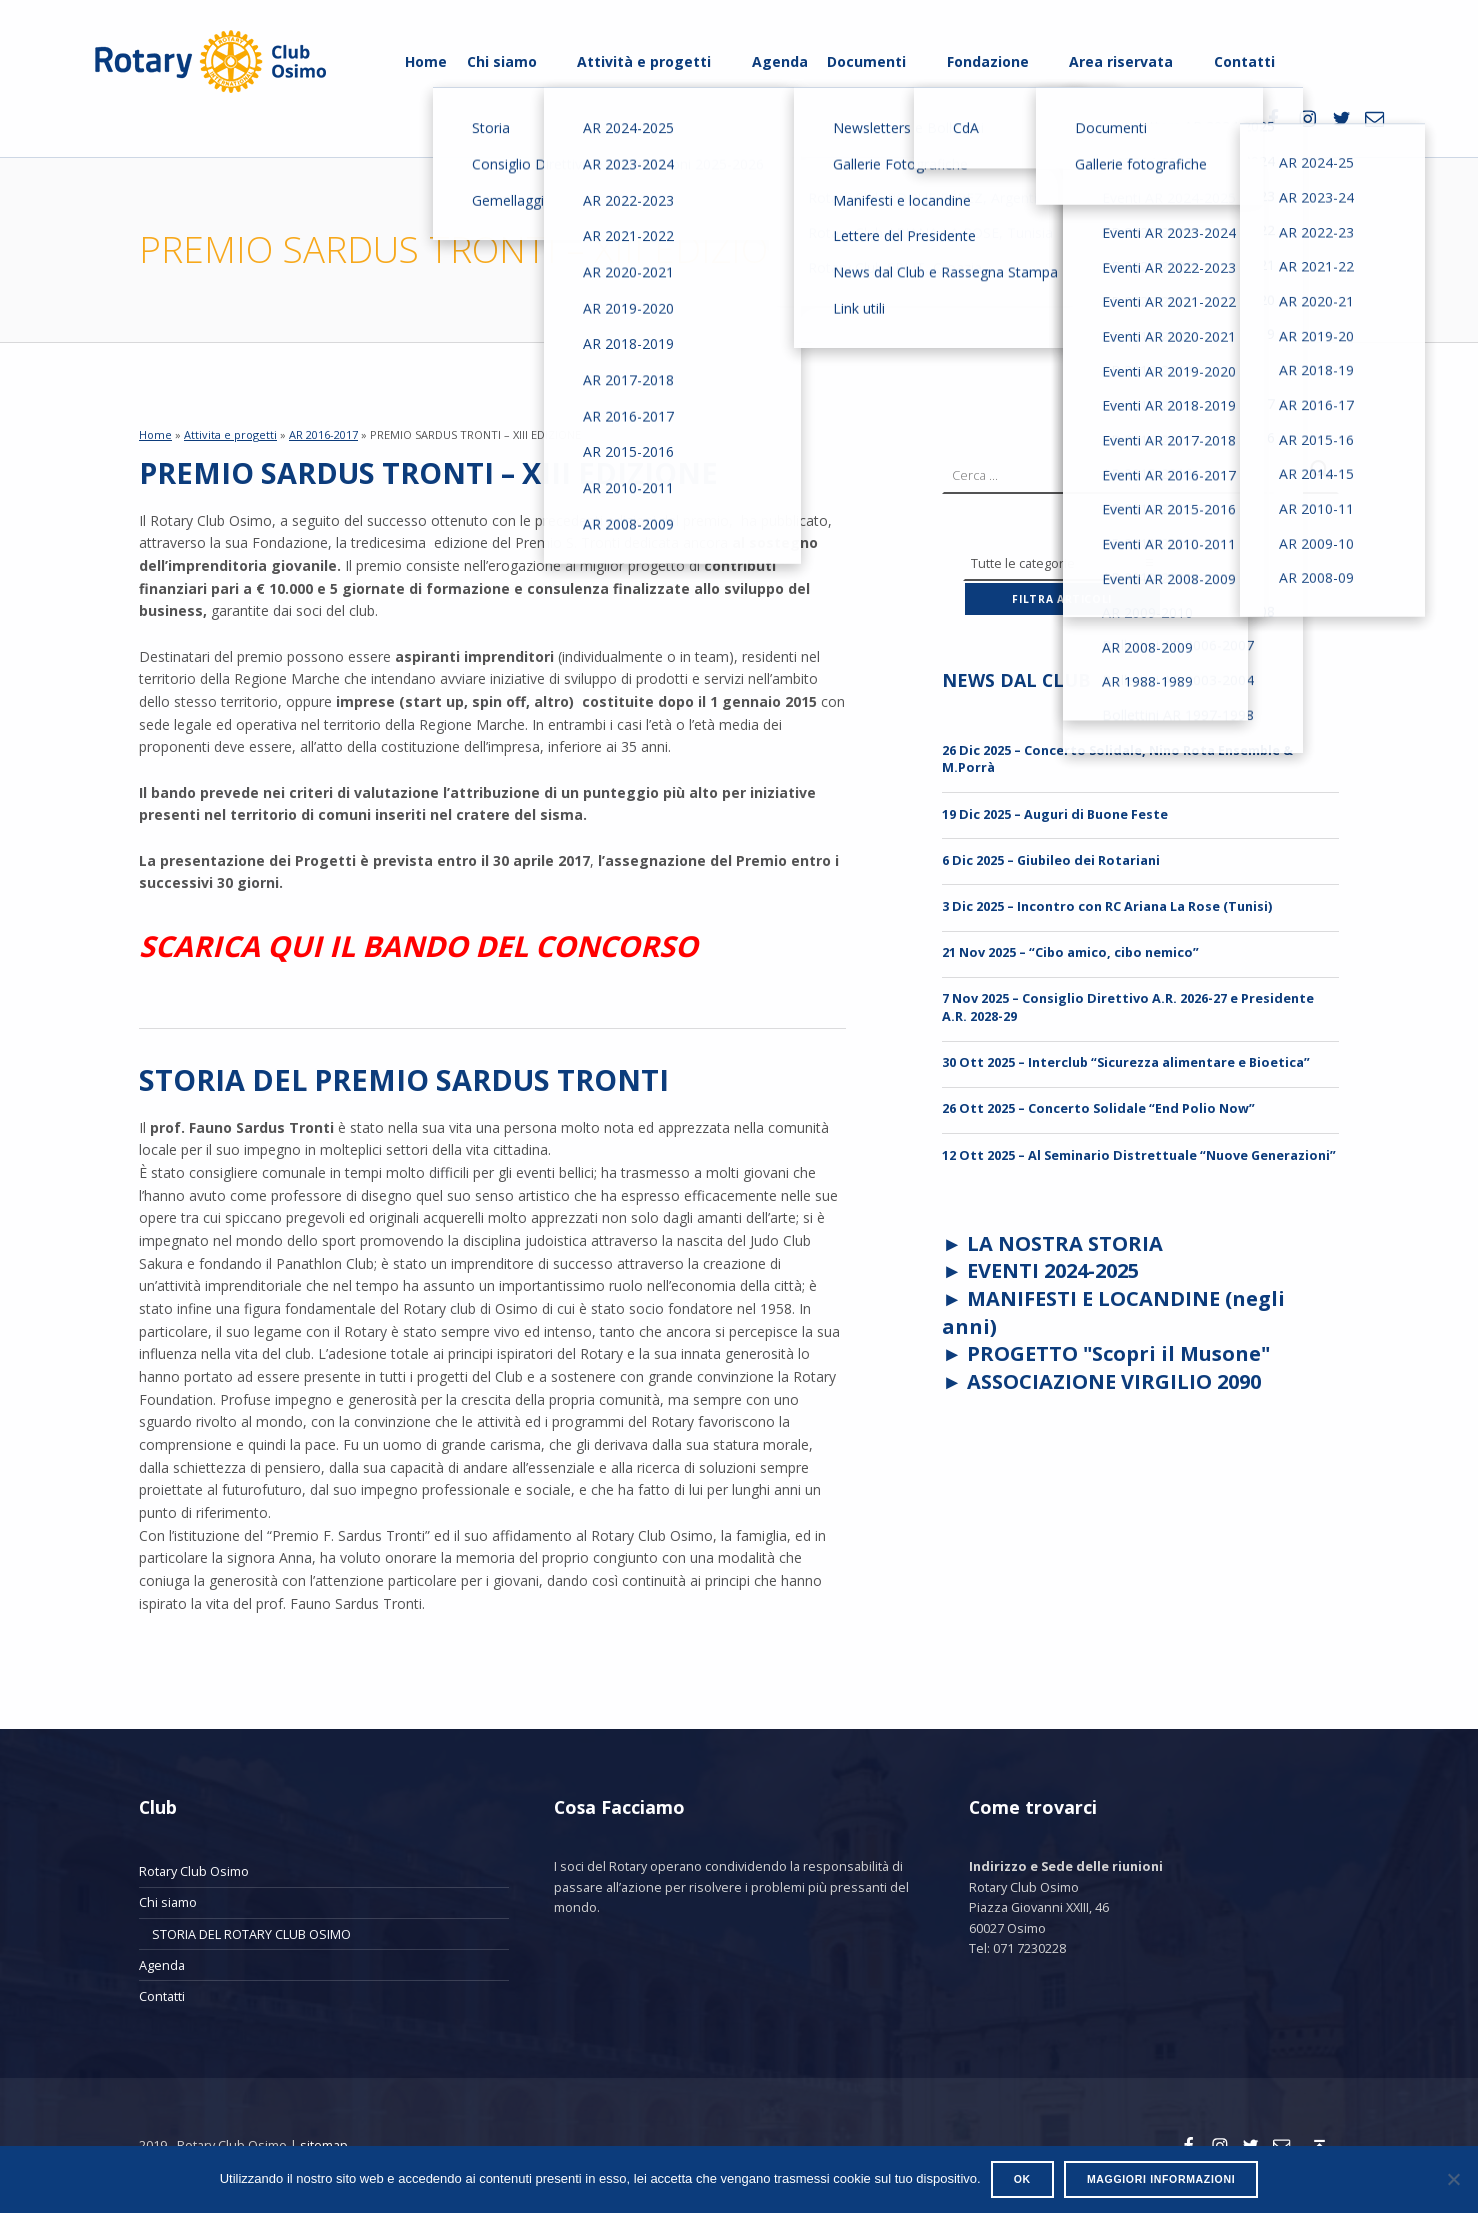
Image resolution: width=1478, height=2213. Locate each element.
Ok (1022, 2179)
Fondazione (988, 61)
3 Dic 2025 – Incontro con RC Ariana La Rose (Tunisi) (1107, 906)
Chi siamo (502, 61)
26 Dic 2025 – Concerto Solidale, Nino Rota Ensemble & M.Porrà (1117, 758)
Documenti (866, 61)
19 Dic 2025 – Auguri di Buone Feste (1055, 814)
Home (426, 61)
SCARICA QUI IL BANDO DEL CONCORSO (418, 945)
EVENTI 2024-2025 (1053, 1270)
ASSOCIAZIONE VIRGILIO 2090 (1114, 1381)
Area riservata (1121, 61)
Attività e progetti (644, 61)
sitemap (324, 2145)
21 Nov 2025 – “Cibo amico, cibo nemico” (1070, 952)
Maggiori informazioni (1161, 2179)
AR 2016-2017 (323, 434)
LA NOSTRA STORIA (1065, 1243)
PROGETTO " (1118, 1353)
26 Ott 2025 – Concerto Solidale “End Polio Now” (1098, 1108)
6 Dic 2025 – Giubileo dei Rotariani (1051, 860)
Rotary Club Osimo (194, 1871)
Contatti (1244, 61)
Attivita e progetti (230, 434)
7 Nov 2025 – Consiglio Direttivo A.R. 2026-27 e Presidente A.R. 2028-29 (1128, 1006)
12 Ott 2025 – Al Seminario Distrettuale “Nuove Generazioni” (1139, 1155)
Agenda (780, 61)
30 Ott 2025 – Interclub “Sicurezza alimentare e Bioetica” (1126, 1062)
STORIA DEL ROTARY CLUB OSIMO (251, 1934)
